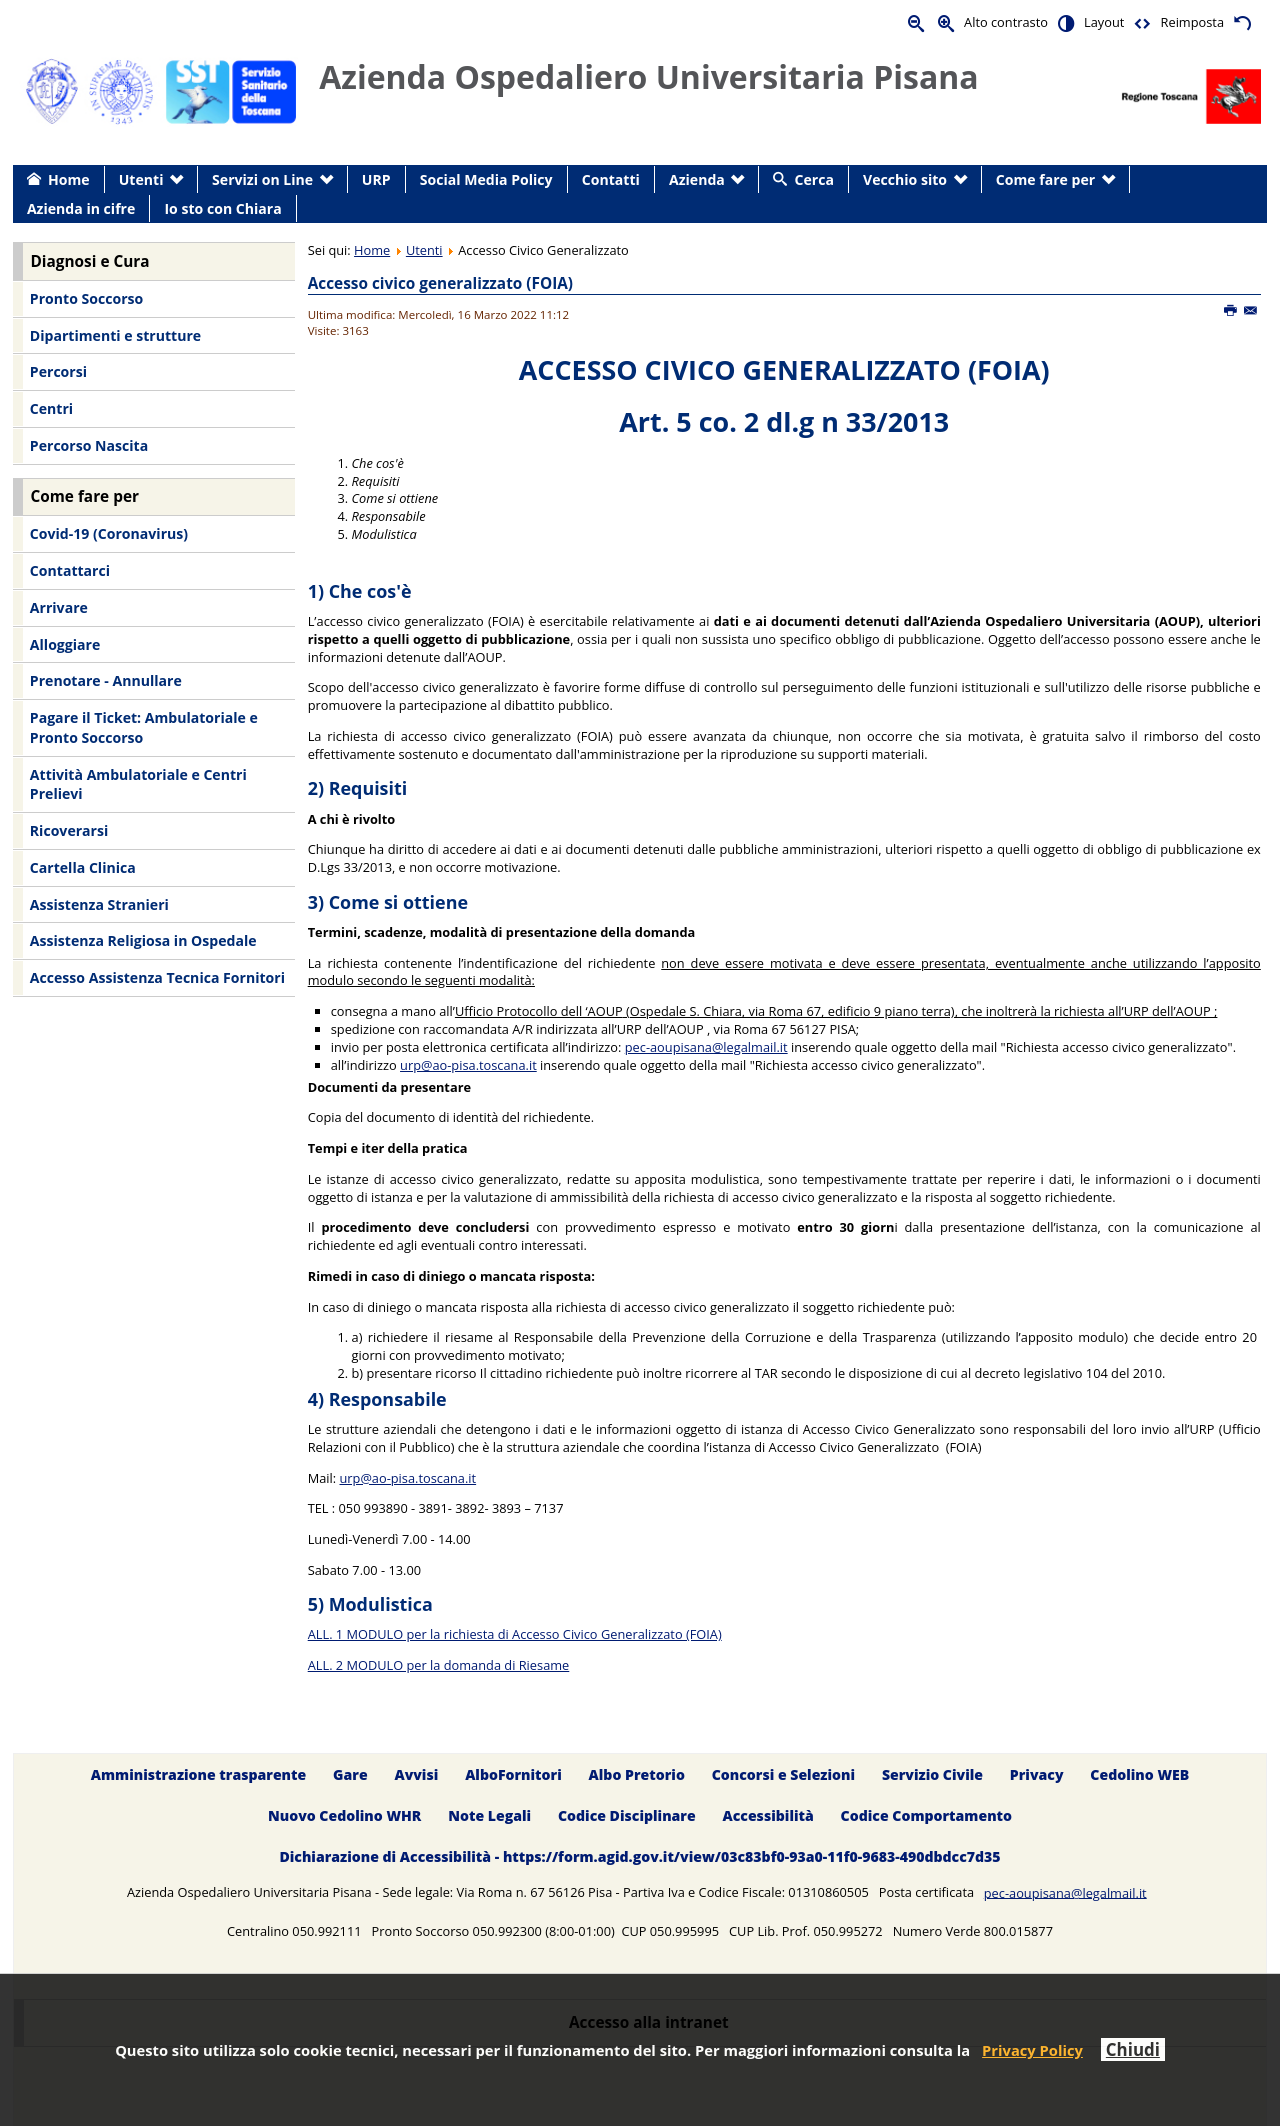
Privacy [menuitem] (1037, 1774)
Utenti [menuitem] (141, 179)
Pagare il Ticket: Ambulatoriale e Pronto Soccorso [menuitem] (144, 727)
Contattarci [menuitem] (70, 570)
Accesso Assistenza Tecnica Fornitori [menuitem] (157, 977)
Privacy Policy (1032, 2050)
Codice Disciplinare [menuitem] (627, 1815)
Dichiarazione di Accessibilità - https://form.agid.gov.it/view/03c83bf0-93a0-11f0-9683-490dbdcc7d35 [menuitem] (639, 1856)
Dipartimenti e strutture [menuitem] (115, 335)
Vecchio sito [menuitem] (905, 179)
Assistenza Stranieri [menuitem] (99, 904)
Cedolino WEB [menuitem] (1139, 1774)
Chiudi (1133, 2049)
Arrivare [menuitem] (59, 607)
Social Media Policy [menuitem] (486, 179)
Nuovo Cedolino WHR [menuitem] (344, 1815)
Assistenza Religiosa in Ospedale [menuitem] (143, 940)
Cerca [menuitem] (814, 179)
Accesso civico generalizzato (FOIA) (440, 283)
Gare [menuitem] (350, 1774)
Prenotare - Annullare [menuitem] (106, 680)
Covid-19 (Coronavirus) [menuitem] (109, 533)
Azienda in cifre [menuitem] (81, 208)
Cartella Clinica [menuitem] (83, 867)
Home (372, 250)
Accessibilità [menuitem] (768, 1815)
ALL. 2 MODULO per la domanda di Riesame (439, 1665)
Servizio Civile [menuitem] (932, 1774)
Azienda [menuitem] (697, 179)
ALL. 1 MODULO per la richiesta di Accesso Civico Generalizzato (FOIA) (515, 1634)
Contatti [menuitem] (611, 179)
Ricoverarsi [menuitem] (69, 830)
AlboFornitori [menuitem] (513, 1774)
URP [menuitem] (376, 179)
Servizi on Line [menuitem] (262, 179)
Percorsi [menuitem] (58, 371)
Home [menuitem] (69, 179)
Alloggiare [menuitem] (65, 644)
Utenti (424, 250)
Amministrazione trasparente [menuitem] (198, 1774)
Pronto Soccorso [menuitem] (86, 298)
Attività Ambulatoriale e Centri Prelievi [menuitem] (138, 784)
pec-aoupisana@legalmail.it (706, 1047)
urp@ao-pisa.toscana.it (468, 1065)
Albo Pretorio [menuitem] (637, 1774)
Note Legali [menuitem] (489, 1815)
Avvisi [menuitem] (416, 1774)
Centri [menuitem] (51, 408)
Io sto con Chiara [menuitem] (222, 208)
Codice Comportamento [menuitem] (926, 1815)
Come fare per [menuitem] (1045, 179)
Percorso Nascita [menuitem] (89, 445)
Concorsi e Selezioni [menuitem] (783, 1774)
